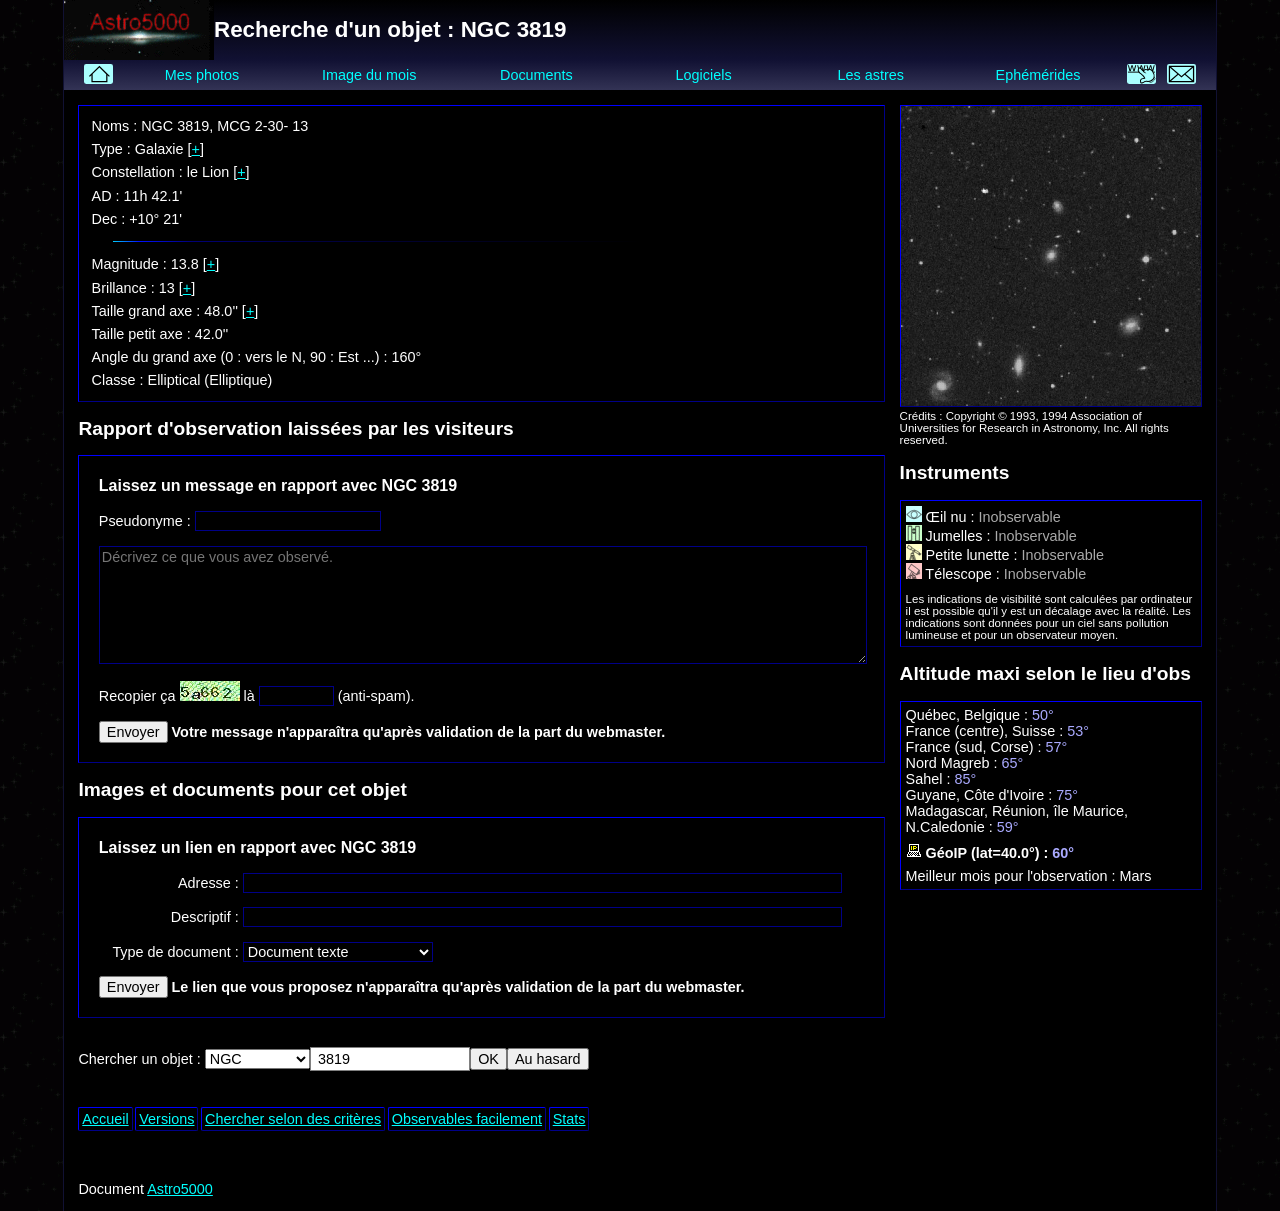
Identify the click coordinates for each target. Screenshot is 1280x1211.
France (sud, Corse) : (976, 747)
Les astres (871, 75)
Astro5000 (180, 1189)
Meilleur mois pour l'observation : (1013, 876)
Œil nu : (942, 517)
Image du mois (369, 75)
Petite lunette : (964, 555)
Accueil (105, 1119)
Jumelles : (950, 536)
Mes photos (202, 75)
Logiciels (704, 75)
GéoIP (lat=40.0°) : (979, 853)
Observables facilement (467, 1119)
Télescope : (955, 574)
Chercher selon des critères (293, 1119)
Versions (166, 1119)
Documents (536, 75)
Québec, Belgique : (969, 715)
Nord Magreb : (954, 763)
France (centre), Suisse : (987, 731)
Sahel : (930, 779)
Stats (569, 1119)
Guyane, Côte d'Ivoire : (981, 795)
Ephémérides (1038, 75)
